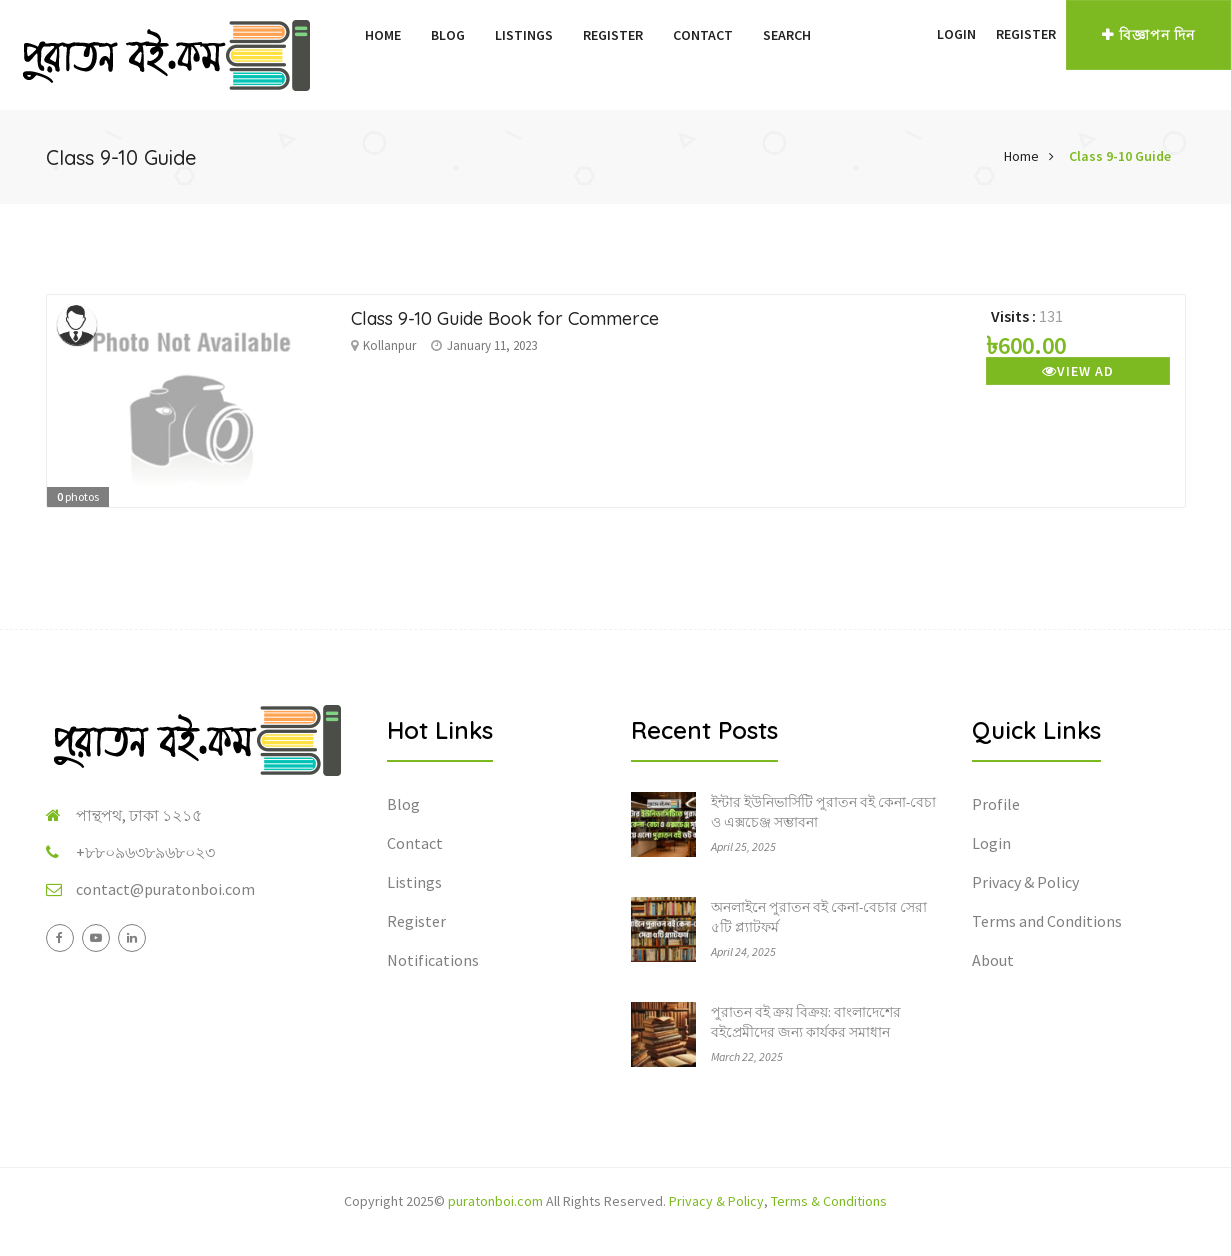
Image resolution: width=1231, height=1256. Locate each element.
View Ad (1078, 371)
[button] (917, 34)
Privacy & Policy (1025, 882)
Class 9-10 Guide (1120, 156)
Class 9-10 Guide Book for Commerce (505, 318)
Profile (996, 804)
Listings (524, 35)
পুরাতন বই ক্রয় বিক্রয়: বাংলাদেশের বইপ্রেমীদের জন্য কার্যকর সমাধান (806, 1022)
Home (383, 35)
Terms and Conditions (1047, 921)
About (993, 960)
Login (956, 34)
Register (613, 35)
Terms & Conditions (829, 1201)
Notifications (433, 960)
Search (787, 35)
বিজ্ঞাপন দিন (1148, 35)
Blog (448, 35)
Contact (703, 35)
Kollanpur (389, 345)
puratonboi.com (495, 1201)
